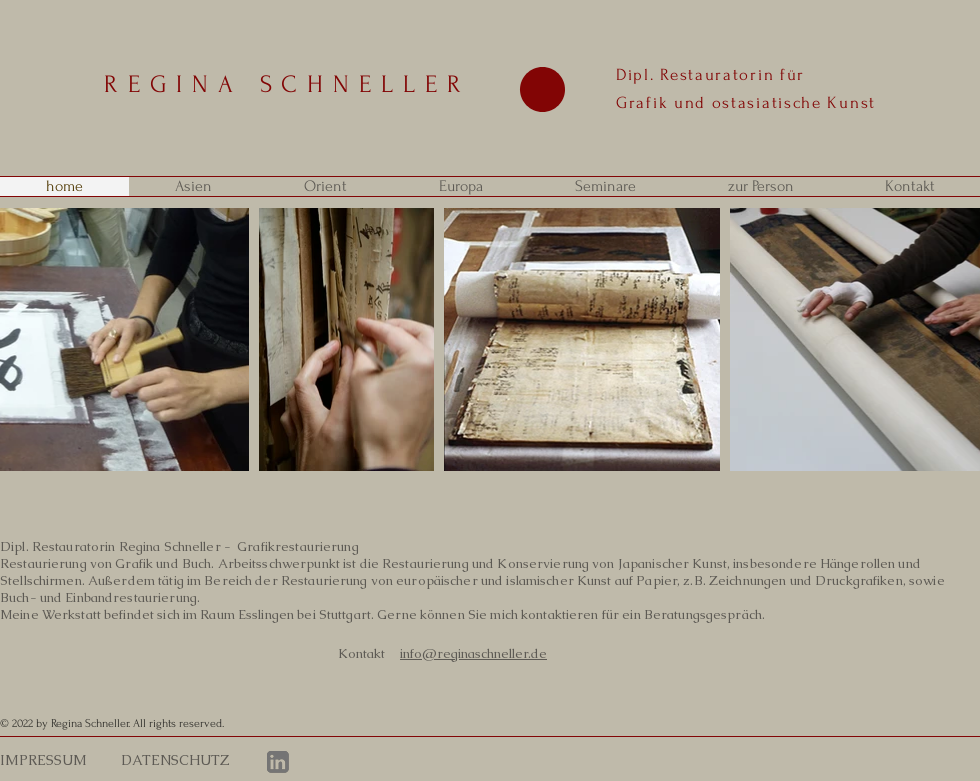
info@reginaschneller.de (473, 653)
